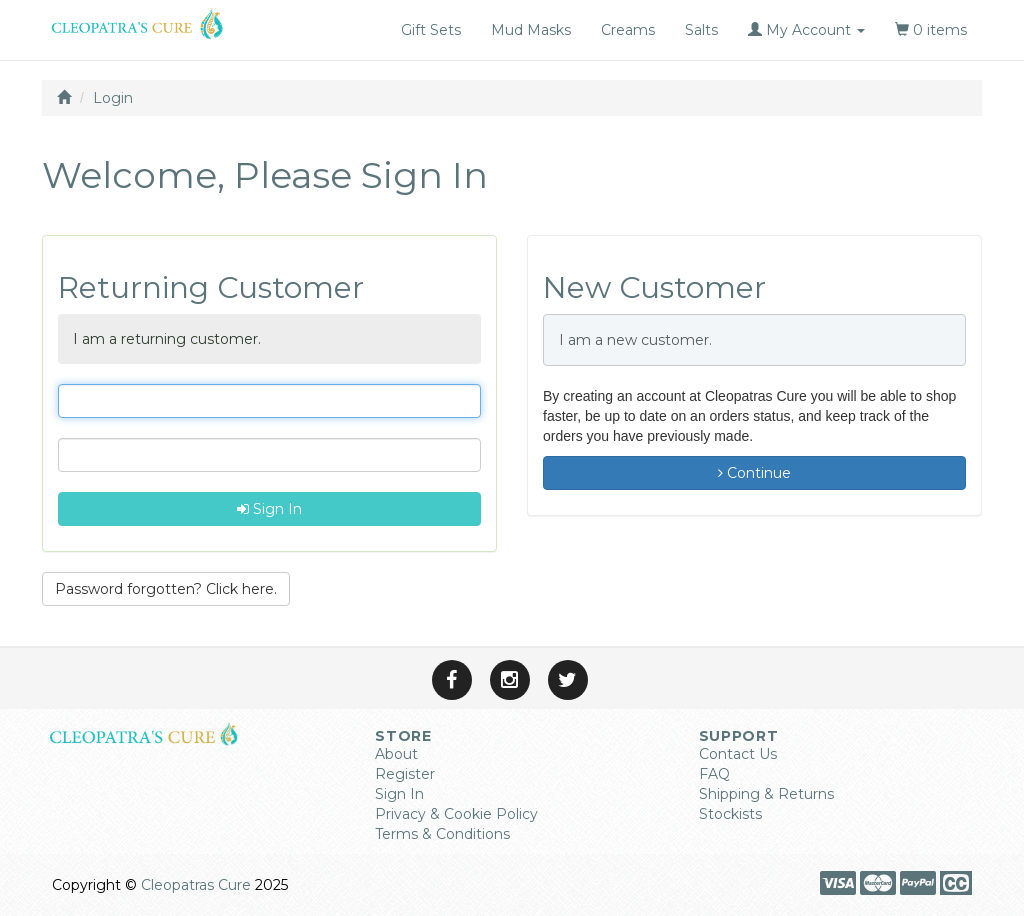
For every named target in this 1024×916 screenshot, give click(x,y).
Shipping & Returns (766, 794)
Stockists (730, 814)
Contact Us (738, 754)
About (396, 754)
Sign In (269, 509)
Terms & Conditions (442, 834)
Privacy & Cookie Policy (456, 814)
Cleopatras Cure (196, 885)
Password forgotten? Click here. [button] (166, 589)
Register (405, 774)
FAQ (714, 774)
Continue (754, 473)
